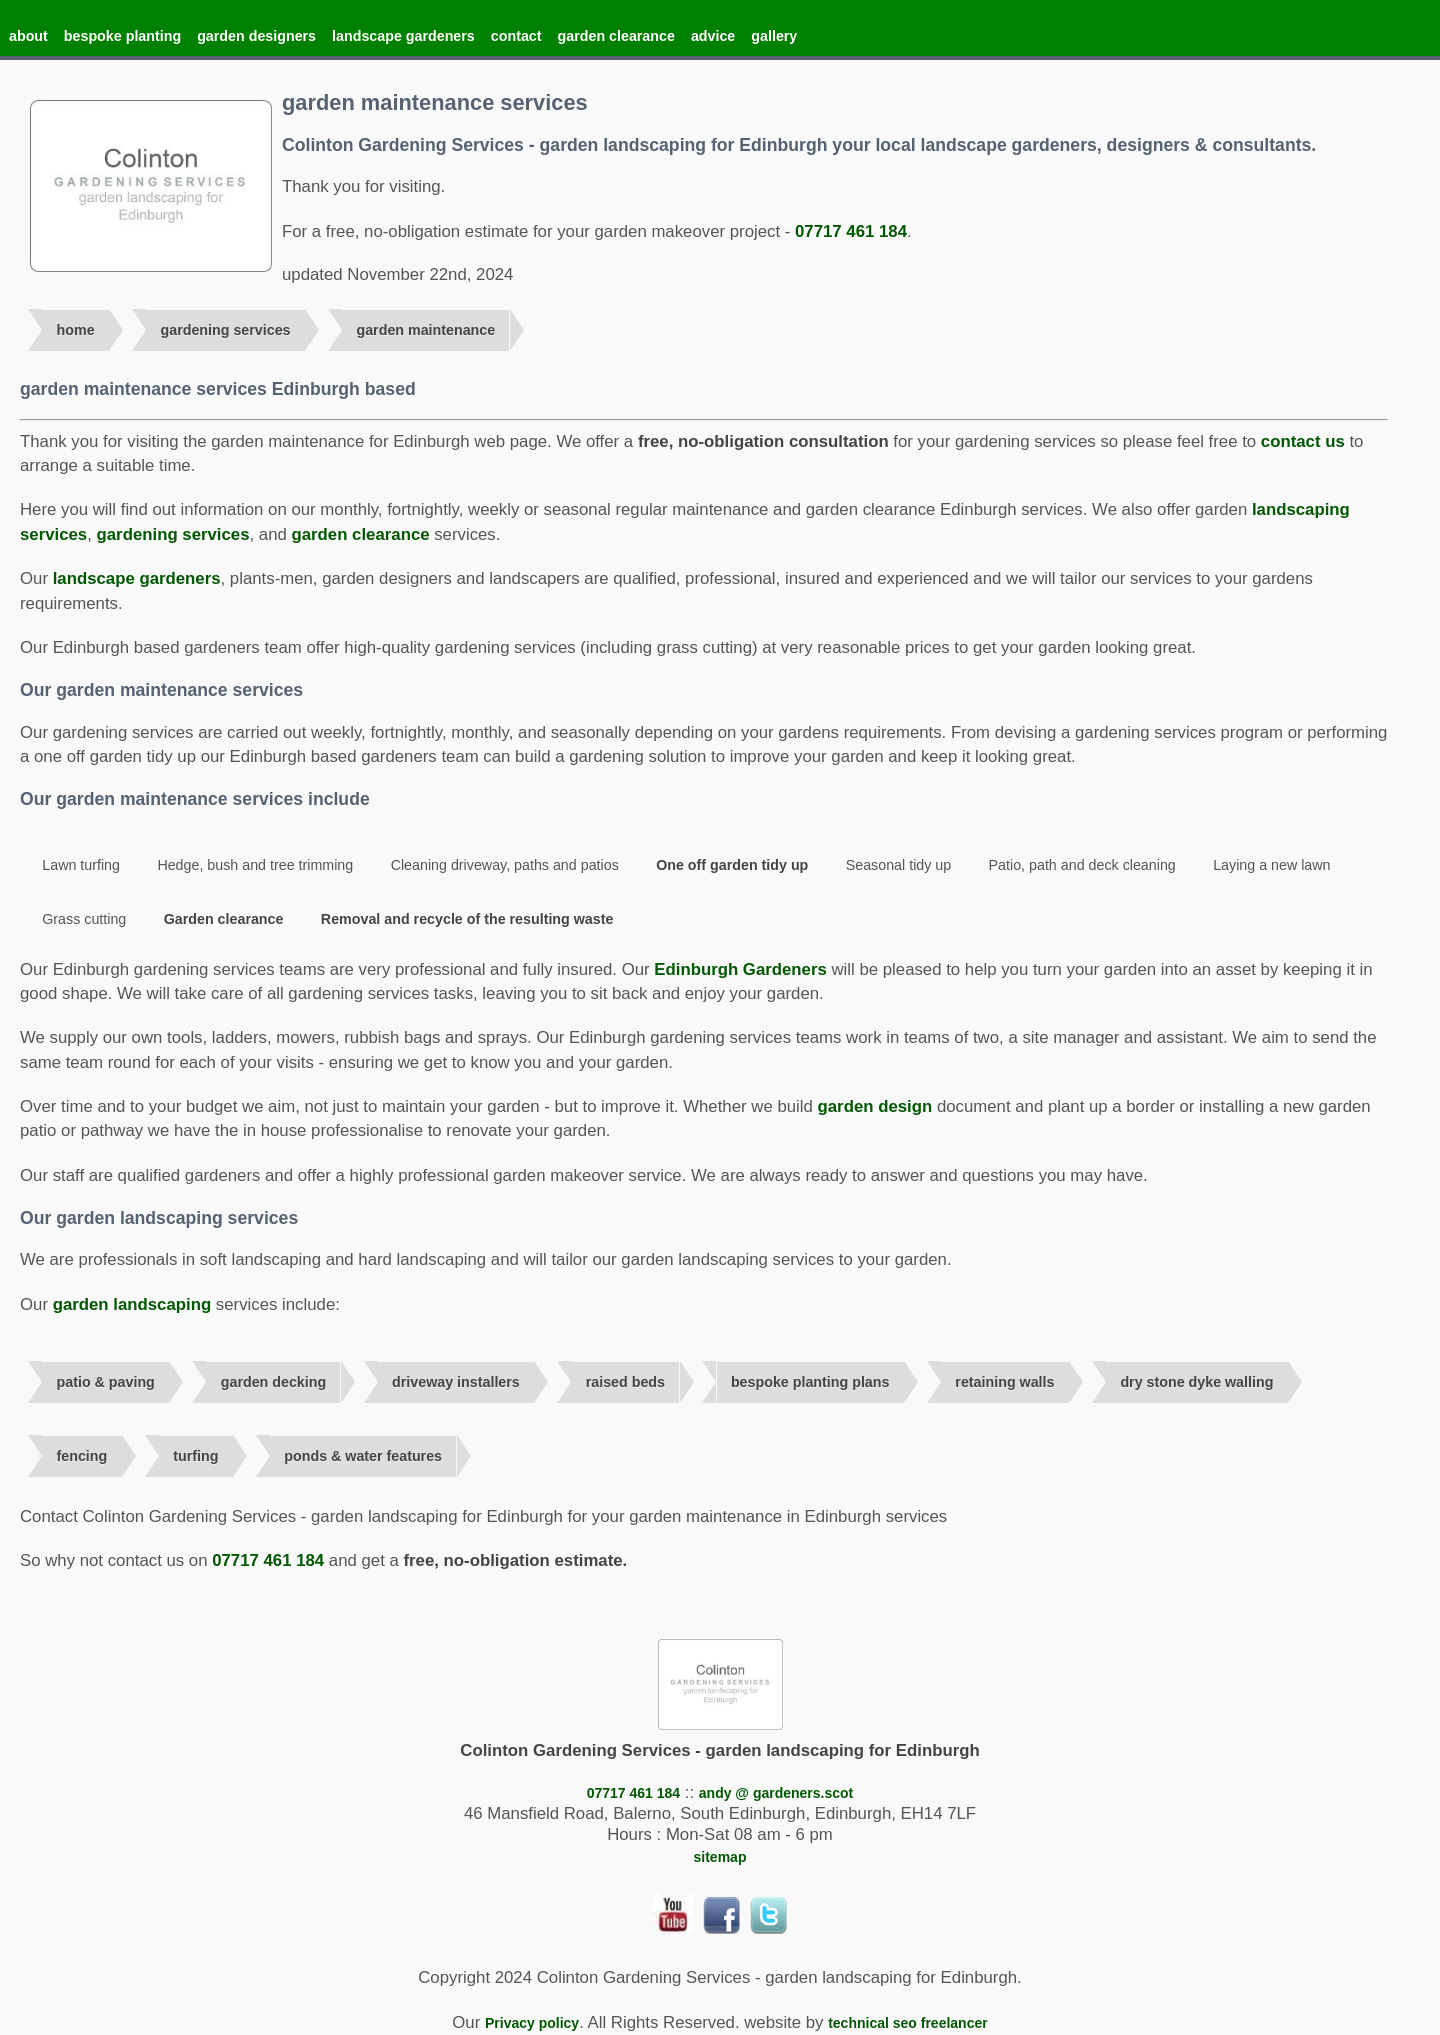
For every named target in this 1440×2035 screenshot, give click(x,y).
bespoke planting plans (810, 1382)
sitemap (720, 1857)
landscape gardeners (403, 36)
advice (713, 36)
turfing (195, 1456)
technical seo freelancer (908, 2023)
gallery (774, 36)
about (28, 36)
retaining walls (1004, 1382)
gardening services (226, 330)
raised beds (625, 1382)
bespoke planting (122, 36)
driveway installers (456, 1382)
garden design (875, 1106)
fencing (82, 1456)
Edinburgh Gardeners (740, 969)
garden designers (256, 36)
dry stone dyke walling (1196, 1382)
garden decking (273, 1382)
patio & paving (106, 1382)
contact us (1303, 441)
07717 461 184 (851, 231)
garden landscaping (132, 1304)
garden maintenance (425, 330)
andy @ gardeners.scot (776, 1793)
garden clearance (616, 36)
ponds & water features (363, 1456)
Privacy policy (532, 2023)
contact (516, 36)
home (76, 330)
